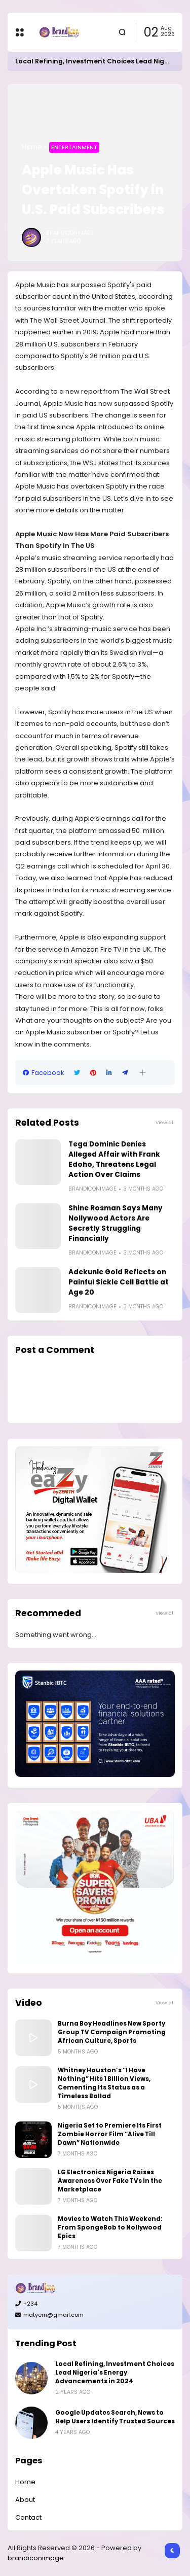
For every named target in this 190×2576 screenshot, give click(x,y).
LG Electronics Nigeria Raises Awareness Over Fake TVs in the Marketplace (110, 2181)
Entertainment (74, 147)
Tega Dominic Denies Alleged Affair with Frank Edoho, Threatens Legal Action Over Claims (114, 1159)
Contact (28, 2517)
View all (165, 1122)
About (25, 2499)
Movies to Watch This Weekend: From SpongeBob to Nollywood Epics (110, 2227)
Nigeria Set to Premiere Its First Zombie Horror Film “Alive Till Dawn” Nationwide (110, 2134)
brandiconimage (36, 2558)
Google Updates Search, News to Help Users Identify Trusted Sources (115, 2417)
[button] (142, 1072)
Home (32, 147)
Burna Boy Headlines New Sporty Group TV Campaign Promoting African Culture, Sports (112, 2032)
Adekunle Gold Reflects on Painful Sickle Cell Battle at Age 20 (118, 1282)
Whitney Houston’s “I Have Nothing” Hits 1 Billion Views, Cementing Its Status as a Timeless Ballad (104, 2083)
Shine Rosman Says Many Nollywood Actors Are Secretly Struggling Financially (115, 1223)
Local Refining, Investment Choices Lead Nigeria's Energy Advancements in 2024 (114, 2372)
